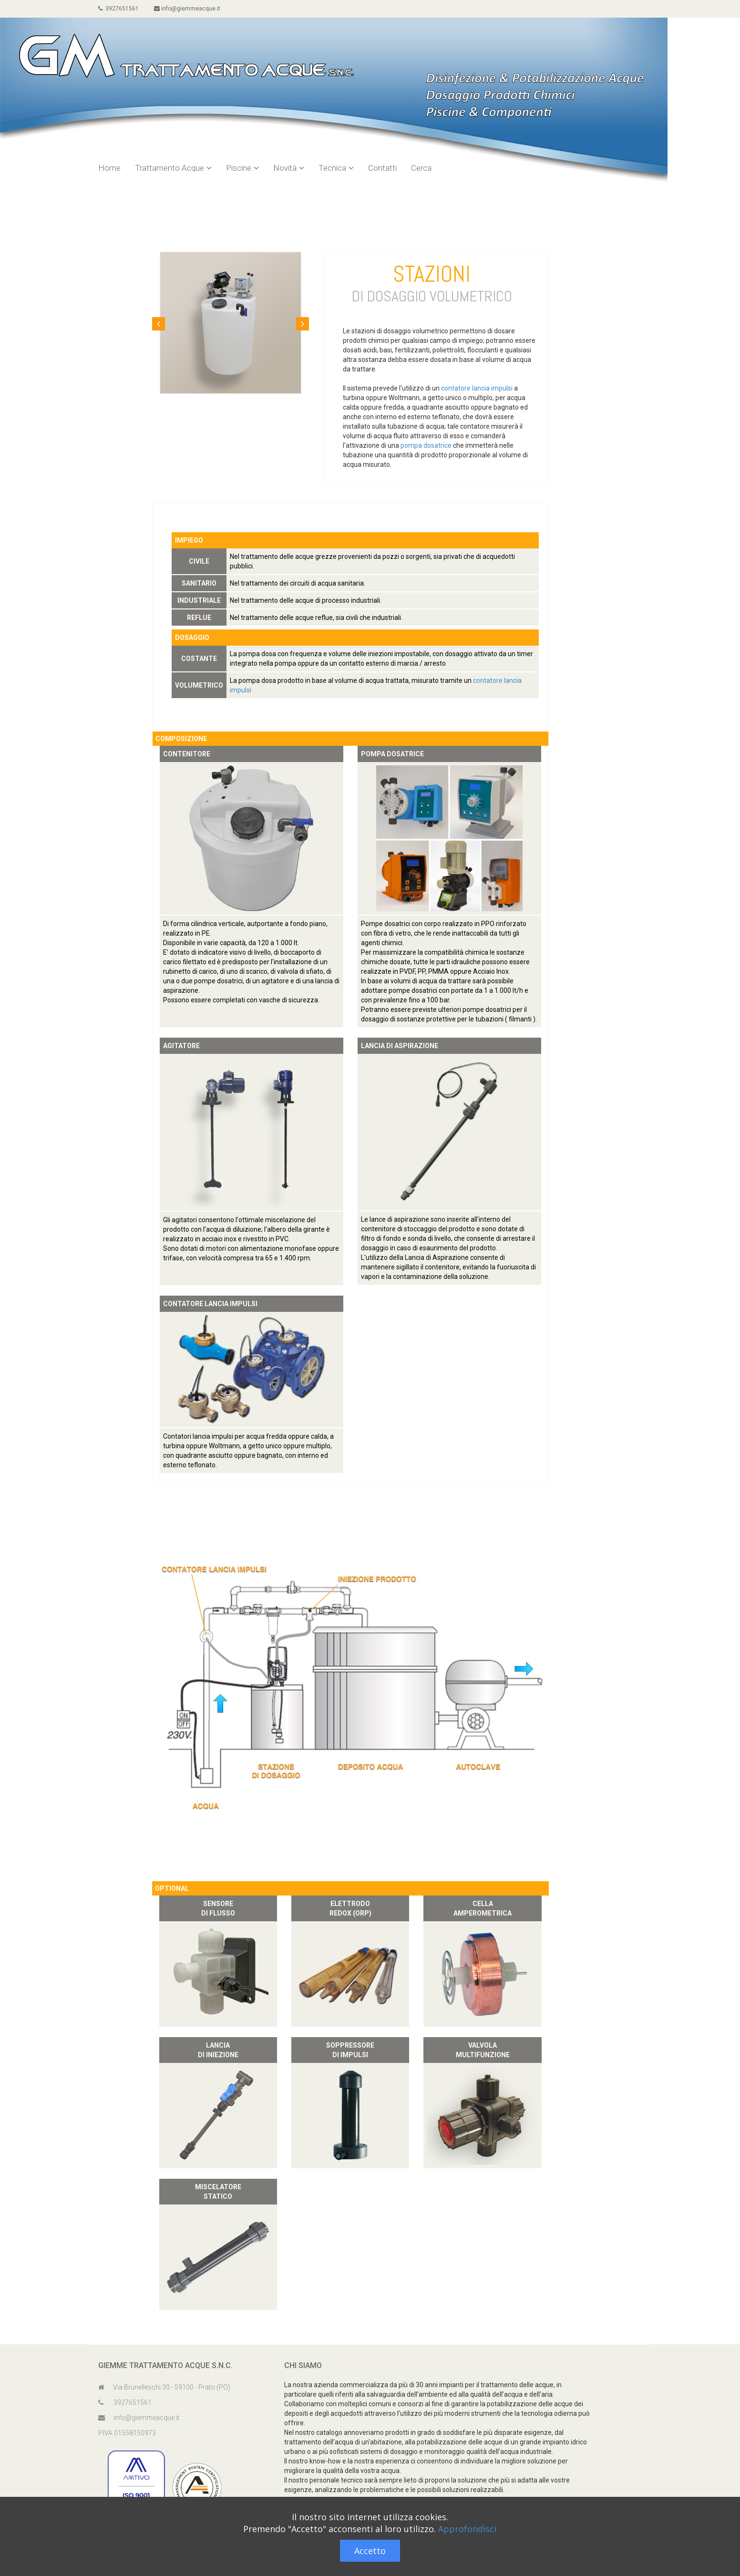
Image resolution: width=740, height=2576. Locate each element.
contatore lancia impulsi (477, 388)
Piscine (242, 168)
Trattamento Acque (173, 168)
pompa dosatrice (426, 445)
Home (109, 168)
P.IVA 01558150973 (127, 2433)
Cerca (421, 168)
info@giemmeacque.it (187, 8)
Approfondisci (467, 2529)
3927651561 (118, 8)
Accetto (370, 2550)
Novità (288, 168)
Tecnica (336, 168)
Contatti (382, 168)
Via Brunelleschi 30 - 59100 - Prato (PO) (164, 2387)
